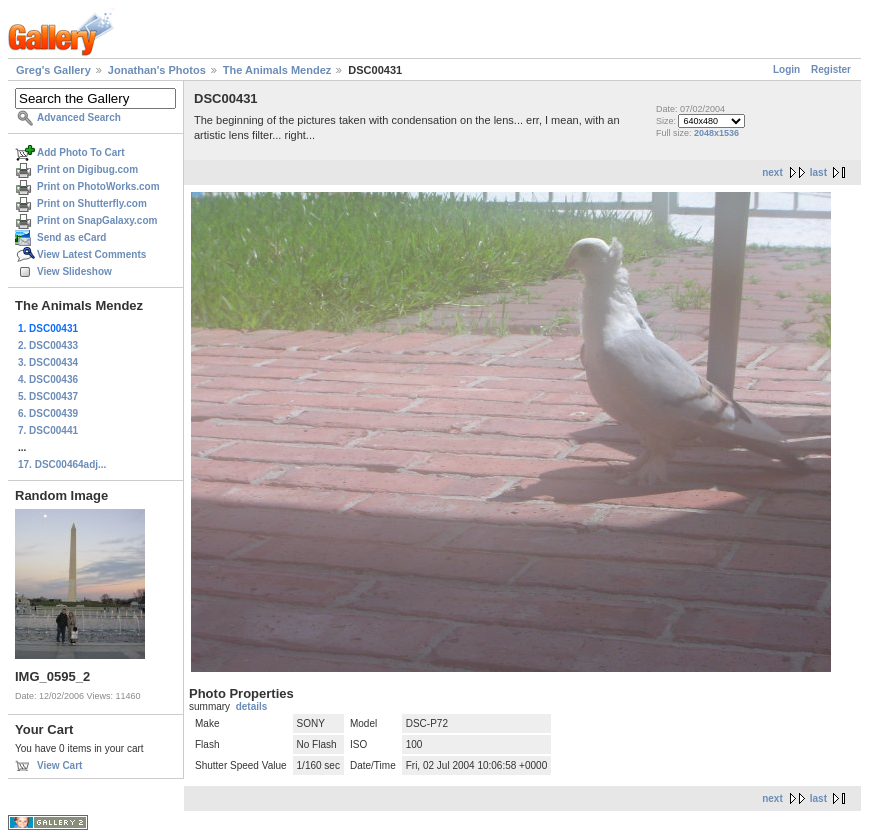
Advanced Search (79, 117)
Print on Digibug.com (87, 169)
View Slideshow (74, 271)
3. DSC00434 (48, 362)
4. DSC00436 (48, 379)
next (772, 172)
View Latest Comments (91, 254)
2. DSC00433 (48, 345)
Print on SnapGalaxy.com (97, 220)
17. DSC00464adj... (62, 464)
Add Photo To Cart (81, 152)
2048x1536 (716, 133)
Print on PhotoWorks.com (98, 186)
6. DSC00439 (48, 413)
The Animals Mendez (277, 70)
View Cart (59, 765)
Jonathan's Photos (157, 70)
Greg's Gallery (53, 70)
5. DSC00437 (48, 396)
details (252, 706)
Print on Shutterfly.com (92, 203)
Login (786, 69)
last (818, 172)
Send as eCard (71, 237)
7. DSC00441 (48, 430)
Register (831, 69)
